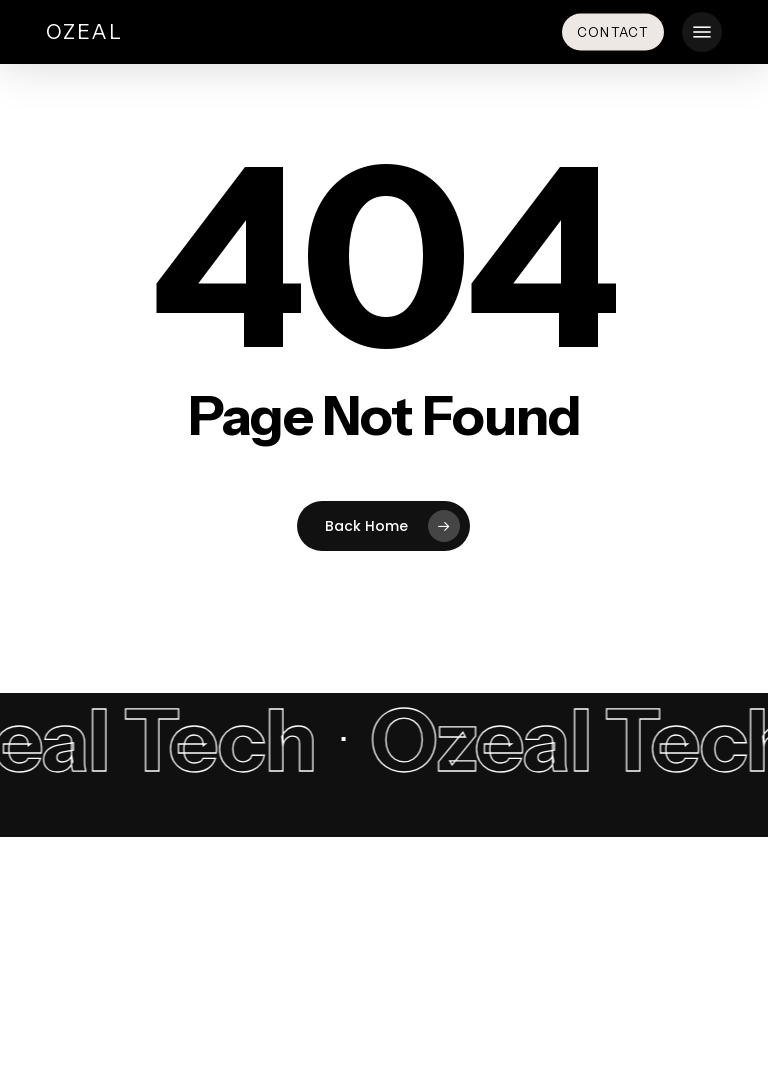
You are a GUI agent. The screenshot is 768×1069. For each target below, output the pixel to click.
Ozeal (84, 32)
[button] (702, 32)
